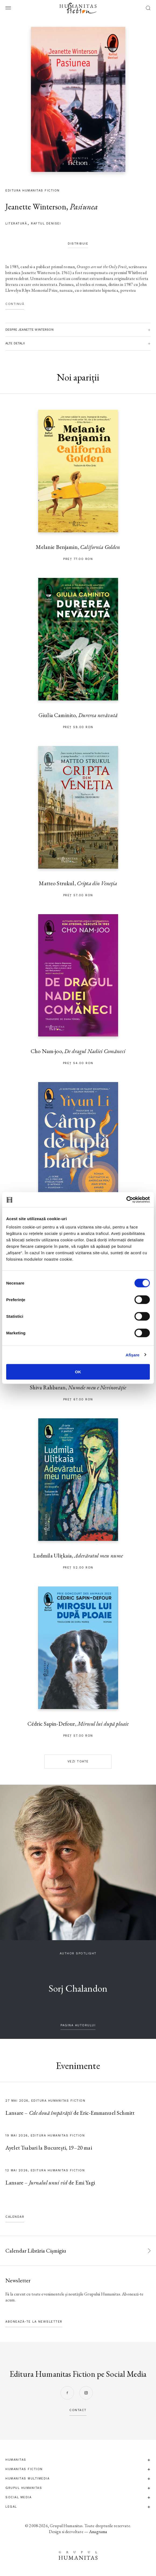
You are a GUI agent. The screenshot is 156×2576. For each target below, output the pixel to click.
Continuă (14, 304)
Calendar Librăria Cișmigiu (35, 2250)
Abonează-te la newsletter (33, 2321)
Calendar (14, 2217)
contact (78, 2410)
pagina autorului (78, 2025)
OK (78, 1372)
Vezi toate (78, 1761)
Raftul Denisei (46, 223)
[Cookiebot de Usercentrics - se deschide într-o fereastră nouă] (126, 1199)
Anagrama (98, 2531)
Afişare (133, 1354)
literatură (16, 223)
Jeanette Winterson (35, 206)
